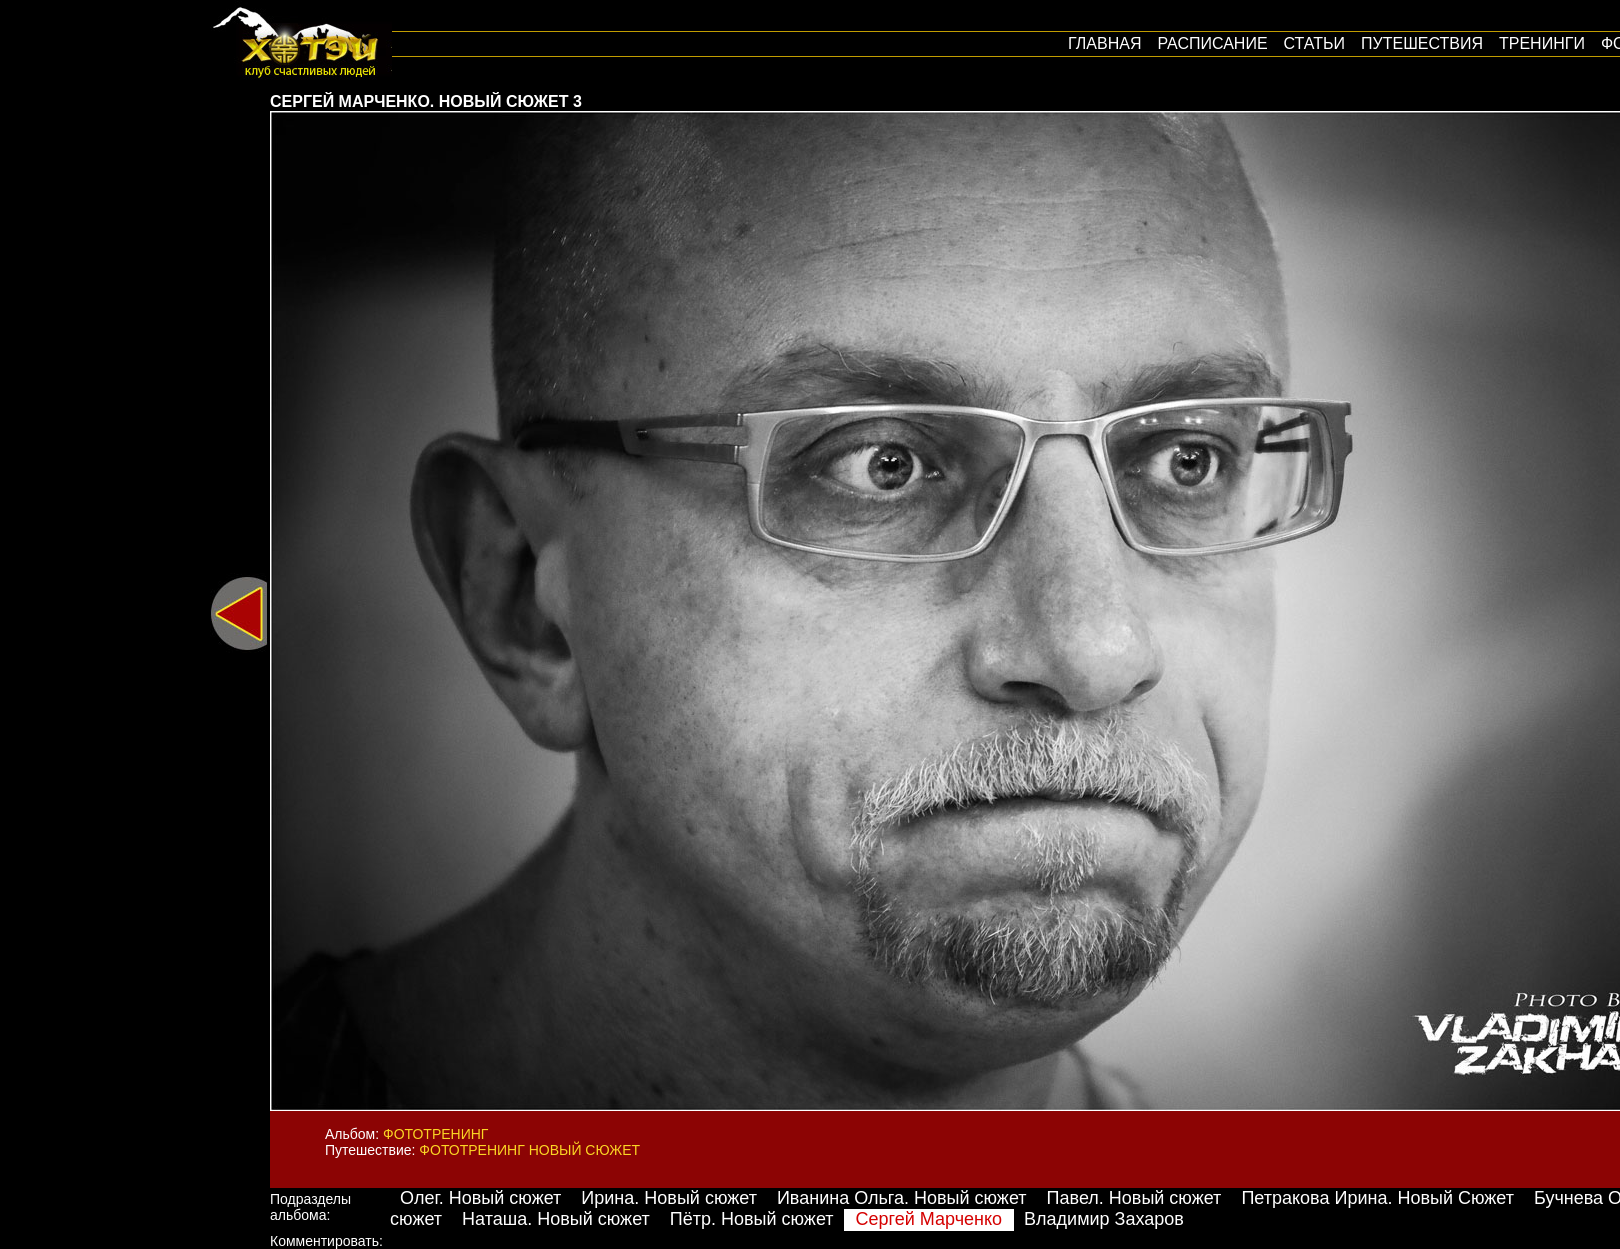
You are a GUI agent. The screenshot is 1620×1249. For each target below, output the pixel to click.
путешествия (1422, 43)
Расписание (1212, 43)
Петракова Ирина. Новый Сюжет (1377, 1198)
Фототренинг (435, 1134)
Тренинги (1542, 43)
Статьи (1314, 43)
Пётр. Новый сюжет (752, 1219)
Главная (1104, 43)
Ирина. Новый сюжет (669, 1198)
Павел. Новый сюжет (1134, 1198)
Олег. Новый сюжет (480, 1198)
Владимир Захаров (1104, 1219)
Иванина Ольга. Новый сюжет (902, 1198)
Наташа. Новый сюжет (556, 1219)
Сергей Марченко (929, 1219)
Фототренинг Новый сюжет (529, 1150)
